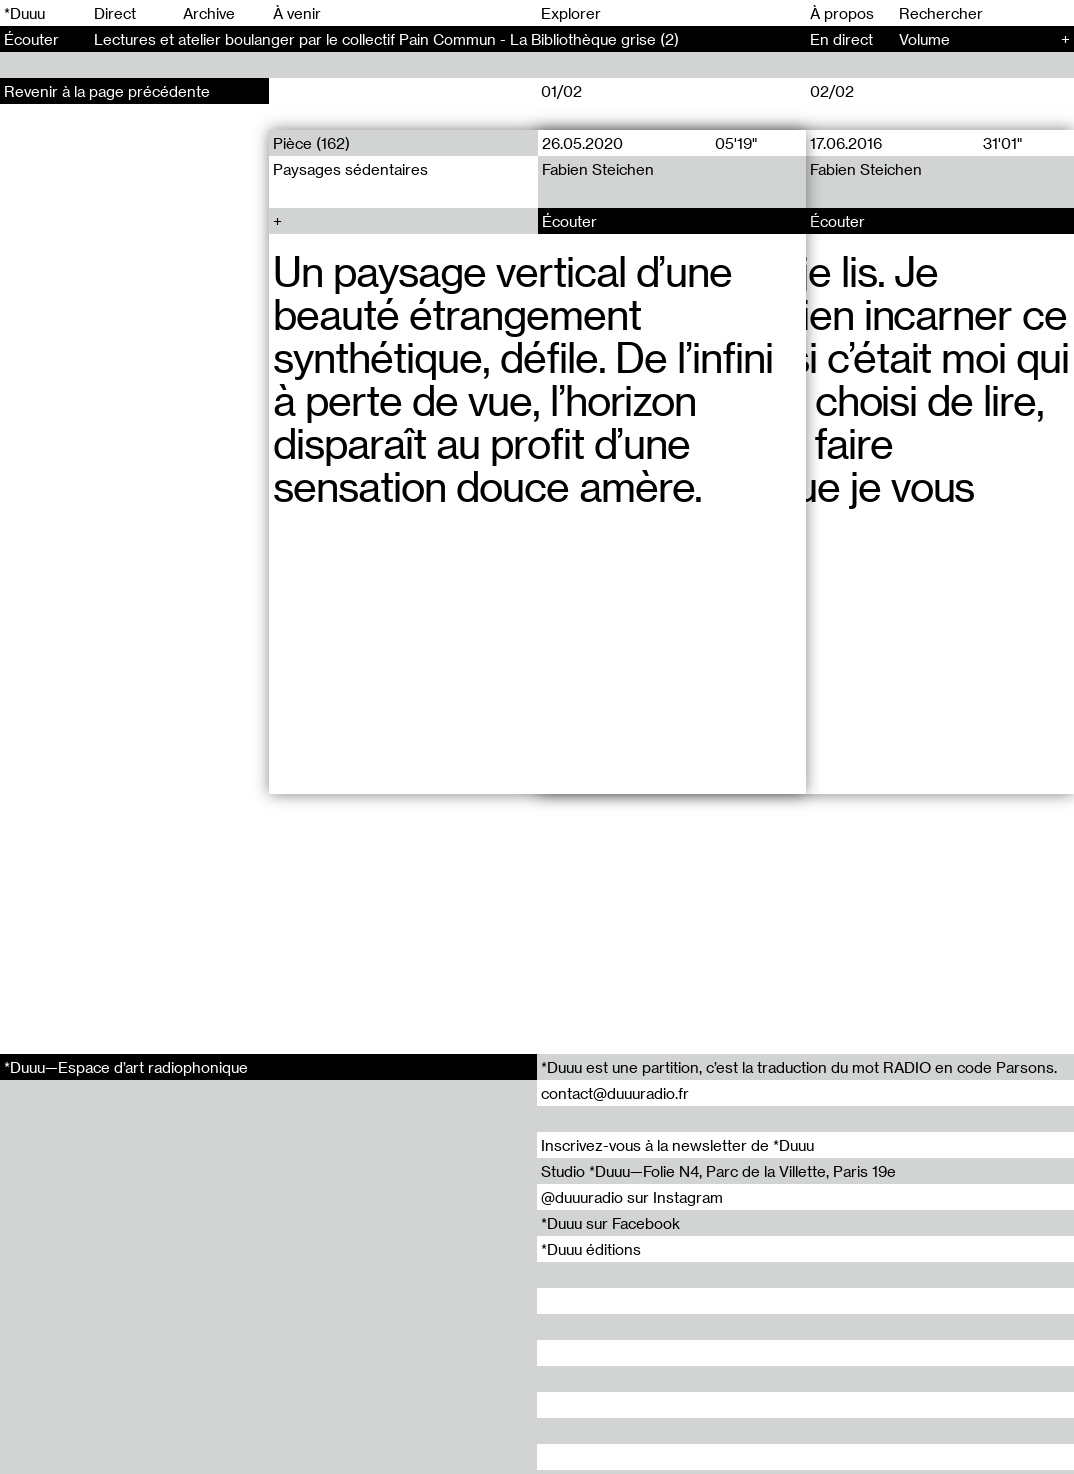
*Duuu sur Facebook (610, 1223)
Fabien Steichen (597, 169)
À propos (842, 13)
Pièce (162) (311, 143)
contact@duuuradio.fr (615, 1093)
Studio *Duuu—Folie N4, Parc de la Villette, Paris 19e (718, 1171)
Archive (209, 13)
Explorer (571, 13)
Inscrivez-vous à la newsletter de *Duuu (677, 1145)
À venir (297, 13)
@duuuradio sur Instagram (632, 1197)
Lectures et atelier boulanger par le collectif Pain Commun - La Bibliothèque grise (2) (386, 39)
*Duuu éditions (591, 1249)
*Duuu (24, 13)
